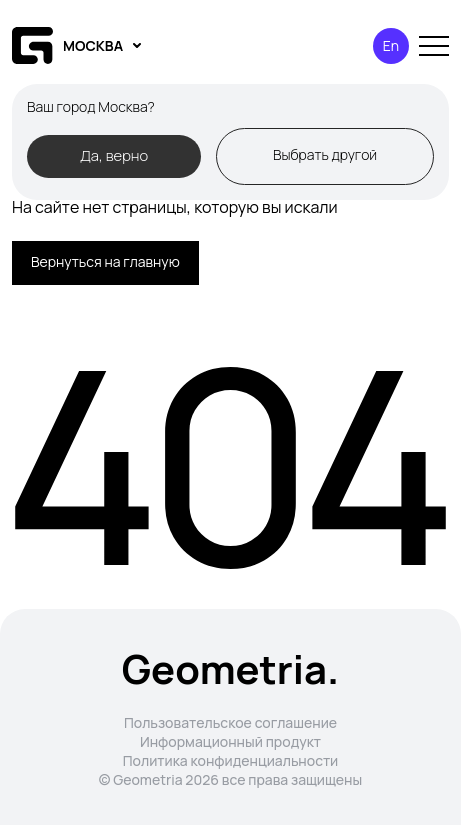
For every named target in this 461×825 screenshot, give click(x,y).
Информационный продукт (230, 741)
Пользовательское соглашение (230, 722)
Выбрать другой (325, 154)
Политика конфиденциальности (231, 760)
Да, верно (114, 155)
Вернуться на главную (105, 261)
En (391, 45)
